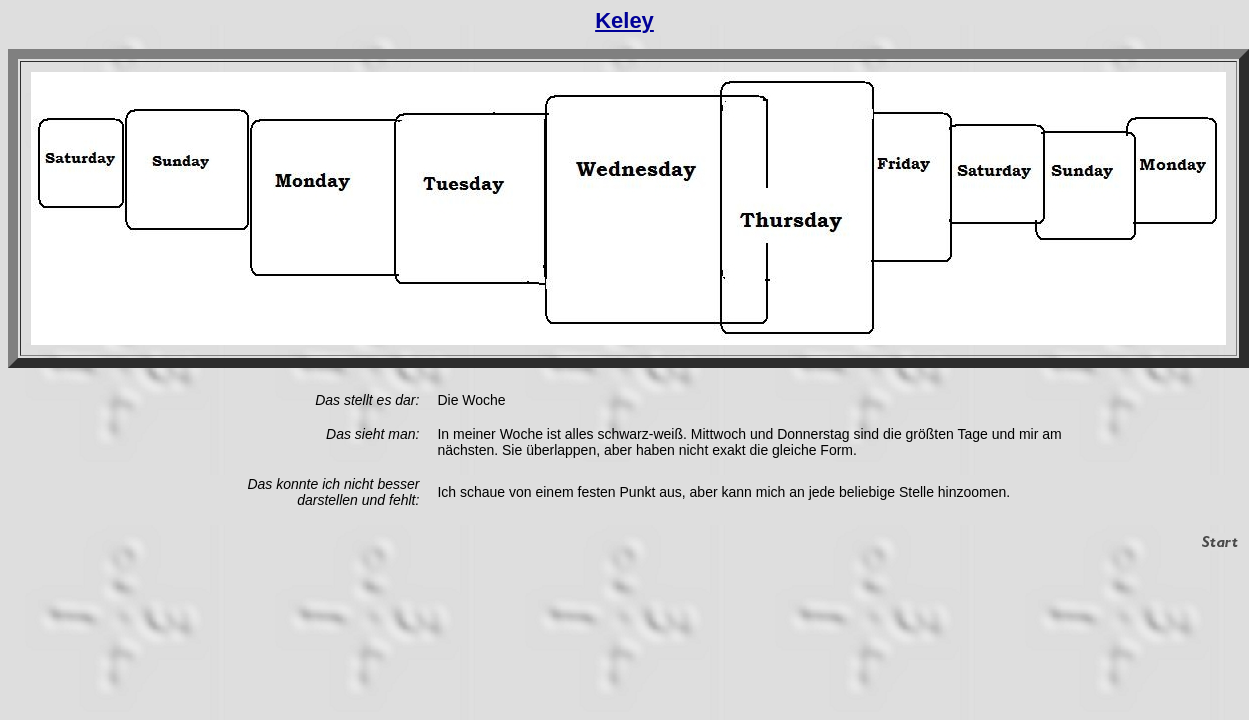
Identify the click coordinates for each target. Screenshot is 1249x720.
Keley (624, 20)
